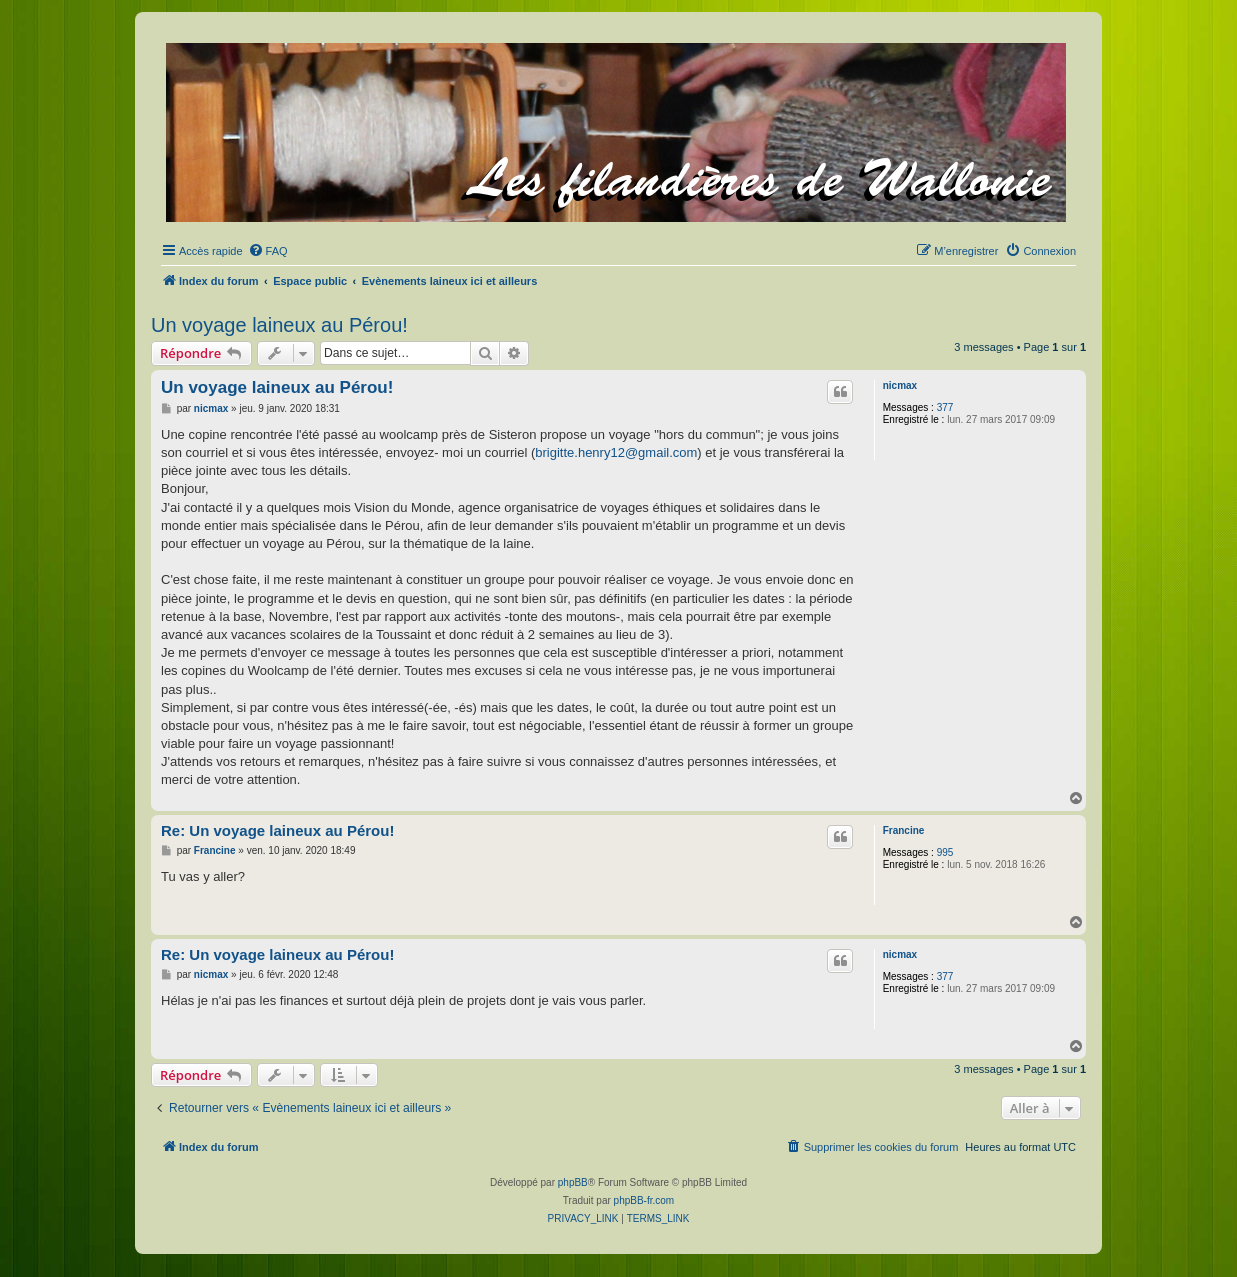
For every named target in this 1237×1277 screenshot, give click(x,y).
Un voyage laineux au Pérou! (279, 325)
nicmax (900, 385)
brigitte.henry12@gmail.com (616, 452)
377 (945, 407)
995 (945, 852)
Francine (904, 830)
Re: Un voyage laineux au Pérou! (277, 830)
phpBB (573, 1182)
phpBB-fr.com (644, 1200)
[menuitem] (268, 251)
